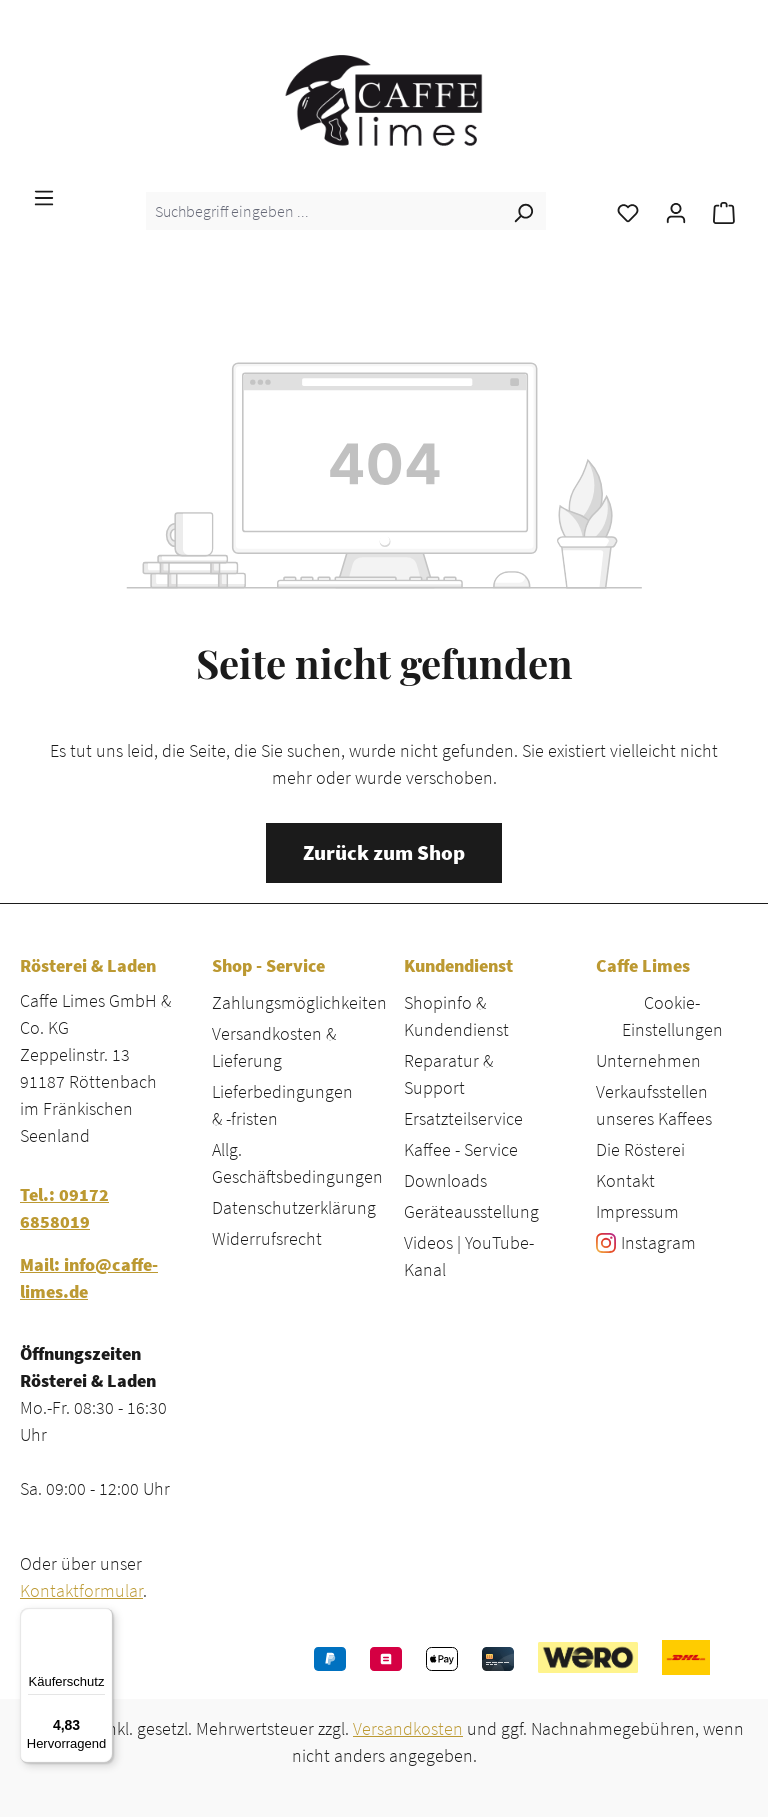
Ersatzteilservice (463, 1118)
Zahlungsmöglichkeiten (299, 1002)
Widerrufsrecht (267, 1238)
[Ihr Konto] (676, 211)
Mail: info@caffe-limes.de (89, 1278)
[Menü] (44, 196)
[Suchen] (523, 211)
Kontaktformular (81, 1590)
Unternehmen (648, 1060)
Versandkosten (408, 1728)
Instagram (658, 1242)
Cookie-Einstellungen (672, 1016)
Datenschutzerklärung (294, 1207)
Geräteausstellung (471, 1211)
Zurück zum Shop (384, 853)
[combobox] (323, 211)
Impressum (637, 1211)
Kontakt (625, 1180)
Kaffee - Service (461, 1149)
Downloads (445, 1180)
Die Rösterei (640, 1149)
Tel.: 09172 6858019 (64, 1208)
